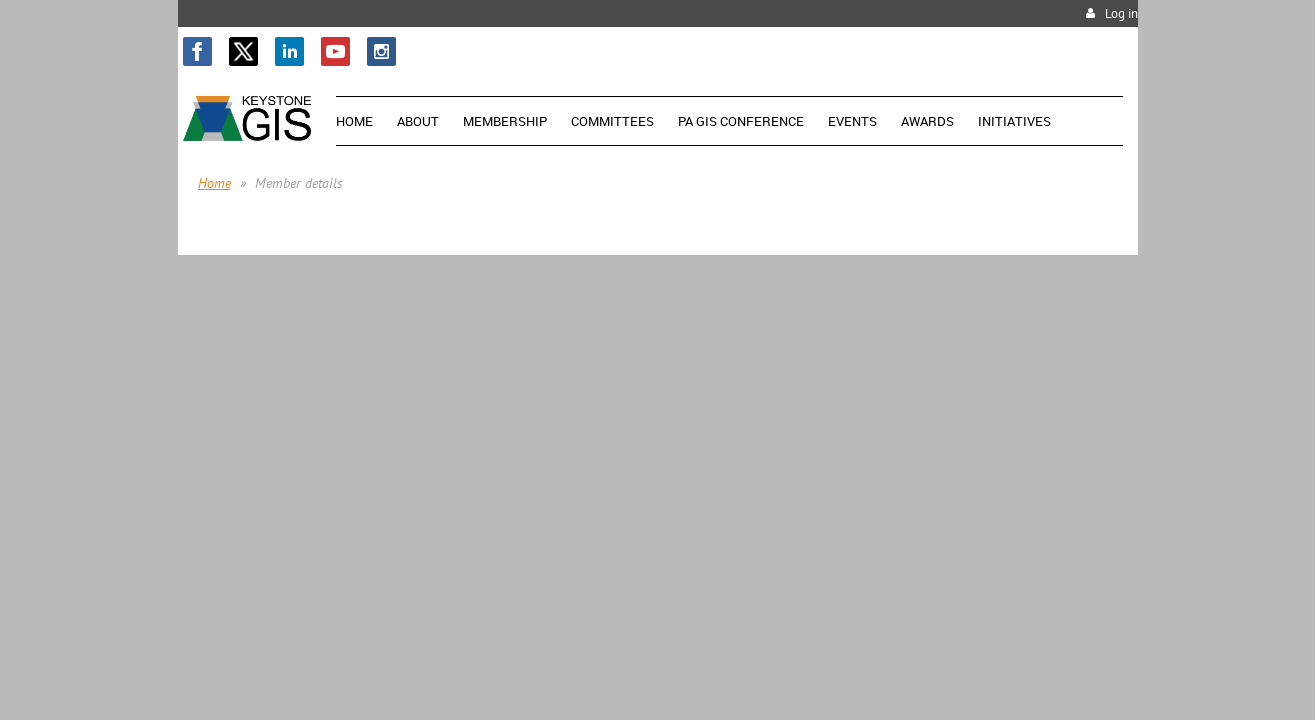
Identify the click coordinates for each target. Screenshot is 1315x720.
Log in (1121, 13)
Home (214, 183)
